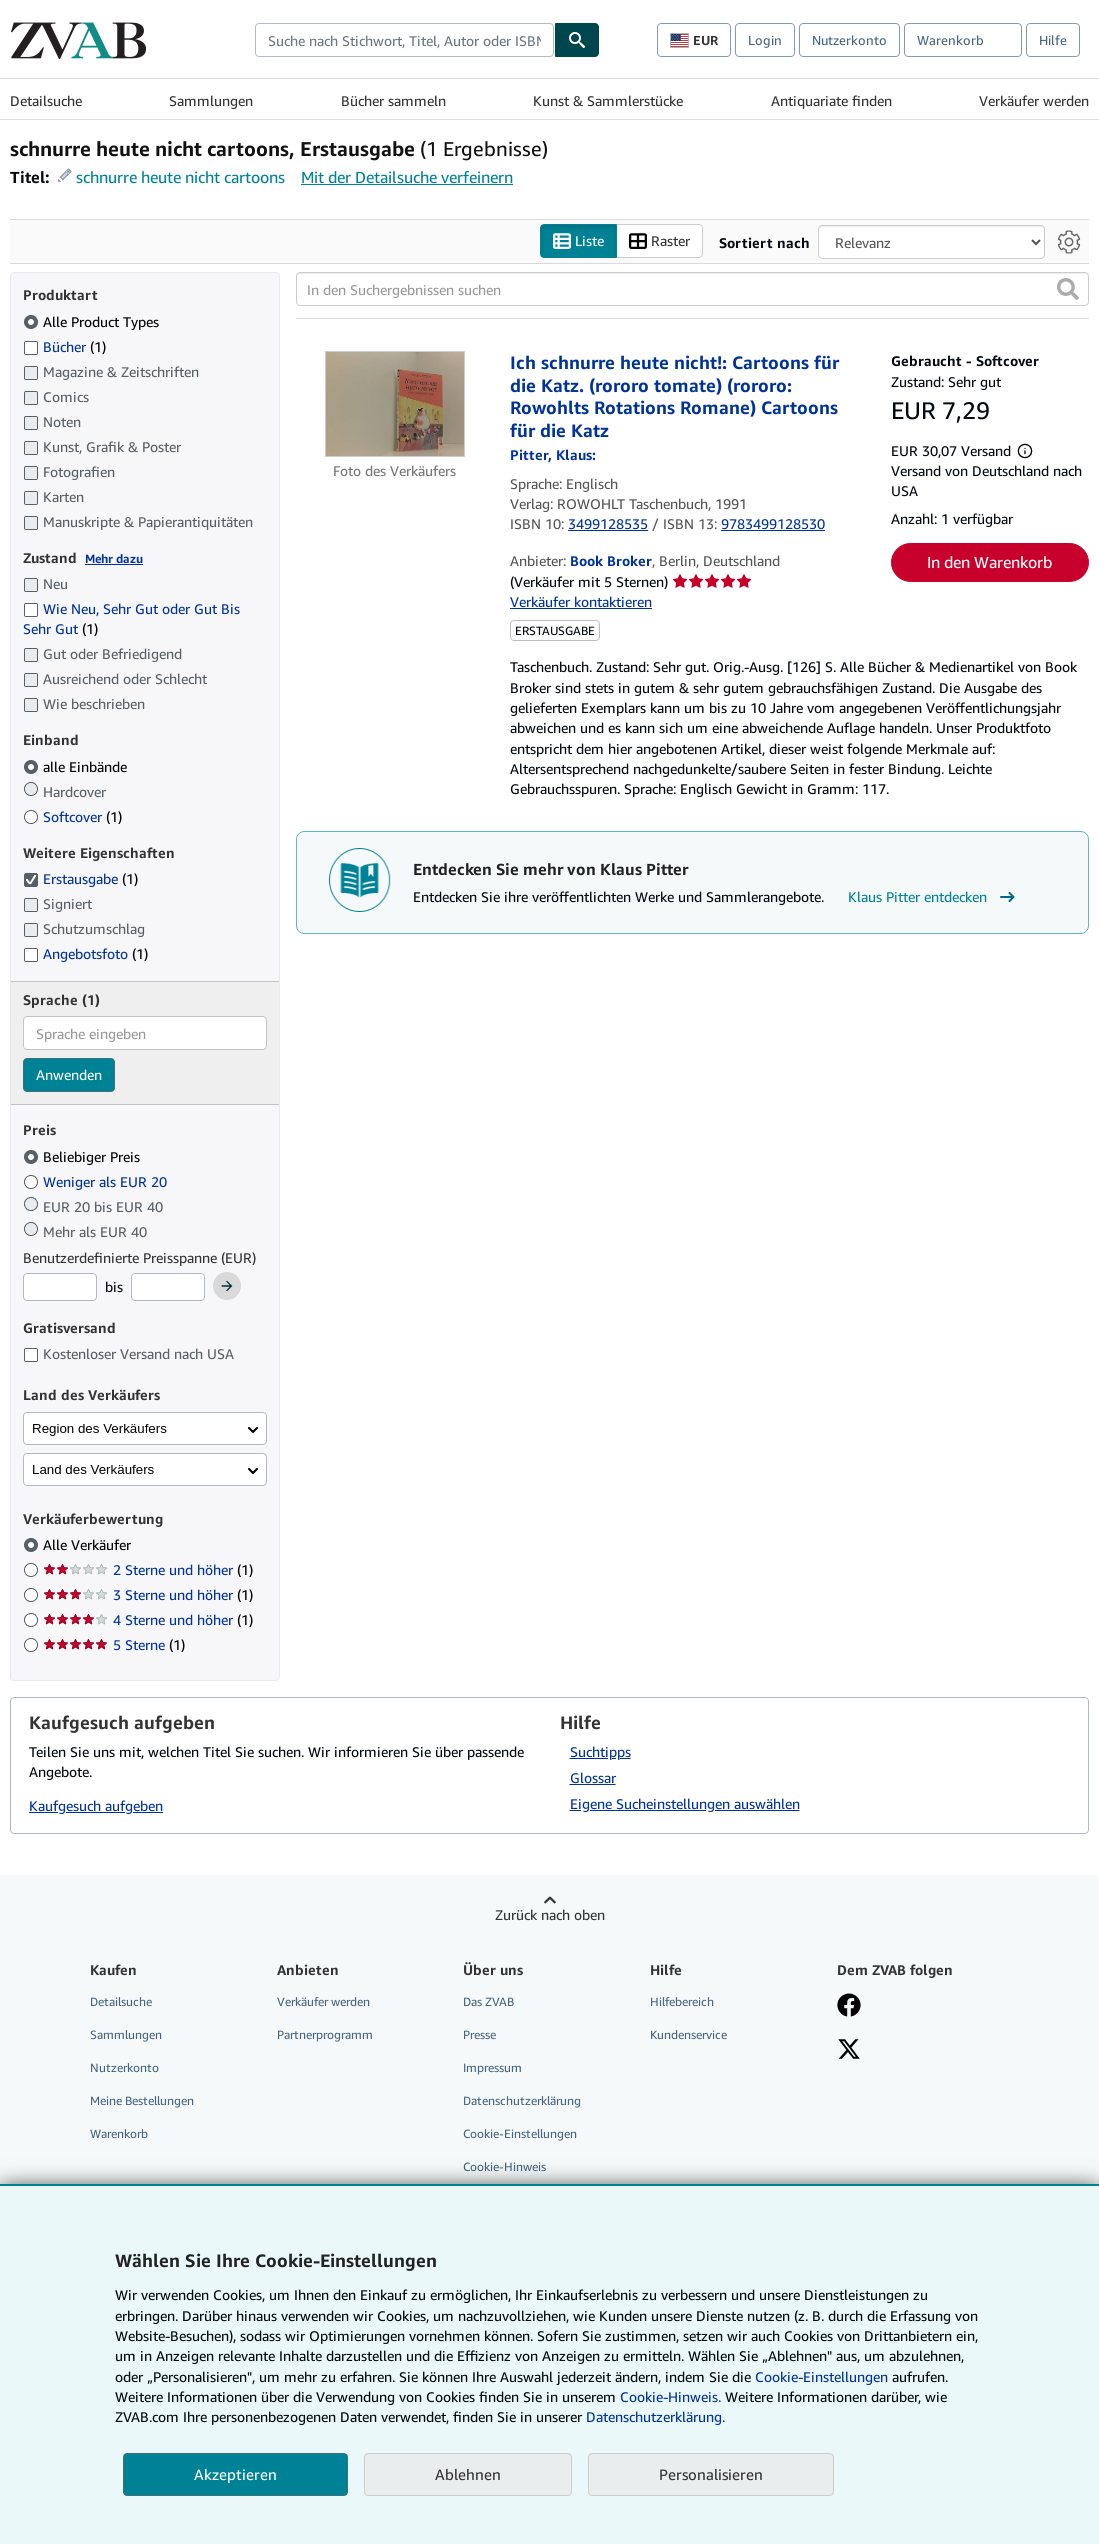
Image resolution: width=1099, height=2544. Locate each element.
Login (765, 40)
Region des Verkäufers (99, 1428)
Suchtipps (600, 1751)
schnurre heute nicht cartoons (180, 177)
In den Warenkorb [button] (989, 563)
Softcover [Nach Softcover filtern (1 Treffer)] (72, 816)
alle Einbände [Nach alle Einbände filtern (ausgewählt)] (77, 766)
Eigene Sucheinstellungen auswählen (685, 1803)
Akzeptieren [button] (235, 2474)
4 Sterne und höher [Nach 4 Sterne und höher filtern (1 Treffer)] (148, 1620)
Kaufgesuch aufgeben (96, 1806)
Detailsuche (46, 100)
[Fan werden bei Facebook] (849, 2007)
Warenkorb (119, 2134)
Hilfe (1053, 40)
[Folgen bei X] (849, 2051)
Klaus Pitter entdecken (934, 897)
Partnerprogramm (325, 2034)
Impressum (492, 2067)
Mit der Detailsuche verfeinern (407, 177)
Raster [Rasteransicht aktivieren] (659, 241)
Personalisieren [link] (711, 2474)
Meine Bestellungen (142, 2101)
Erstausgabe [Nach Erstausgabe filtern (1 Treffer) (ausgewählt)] (80, 879)
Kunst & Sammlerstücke (608, 100)
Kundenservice (688, 2034)
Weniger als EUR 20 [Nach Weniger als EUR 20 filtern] (97, 1181)
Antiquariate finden (831, 100)
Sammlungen (211, 100)
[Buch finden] (577, 40)
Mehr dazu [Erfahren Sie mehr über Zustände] (114, 558)
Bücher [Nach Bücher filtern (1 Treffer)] (64, 346)
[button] (1068, 290)
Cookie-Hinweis (504, 2167)
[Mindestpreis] (60, 1288)
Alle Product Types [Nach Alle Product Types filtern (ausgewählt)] (93, 321)
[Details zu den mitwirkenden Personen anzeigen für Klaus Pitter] (553, 455)
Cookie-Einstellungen (821, 2376)
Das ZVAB (488, 2001)
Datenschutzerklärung (522, 2101)
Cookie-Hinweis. (670, 2396)
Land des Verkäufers (93, 1469)
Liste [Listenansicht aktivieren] (578, 241)
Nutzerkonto (849, 40)
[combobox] (404, 40)
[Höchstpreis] (168, 1288)
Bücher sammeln (393, 100)
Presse (479, 2034)
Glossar (593, 1777)
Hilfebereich (682, 2001)
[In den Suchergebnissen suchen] (692, 290)
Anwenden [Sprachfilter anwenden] (69, 1075)
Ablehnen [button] (468, 2474)
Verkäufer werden (1034, 100)
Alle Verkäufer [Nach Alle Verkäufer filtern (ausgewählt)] (89, 1545)
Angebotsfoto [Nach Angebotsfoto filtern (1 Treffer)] (85, 954)
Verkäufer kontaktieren (581, 602)
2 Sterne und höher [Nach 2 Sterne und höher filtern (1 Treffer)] (148, 1570)
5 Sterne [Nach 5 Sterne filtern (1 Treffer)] (114, 1645)
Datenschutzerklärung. (655, 2416)
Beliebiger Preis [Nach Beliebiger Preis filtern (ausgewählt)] (83, 1156)
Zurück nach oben (550, 1914)
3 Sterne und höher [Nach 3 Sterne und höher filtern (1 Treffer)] (148, 1595)
